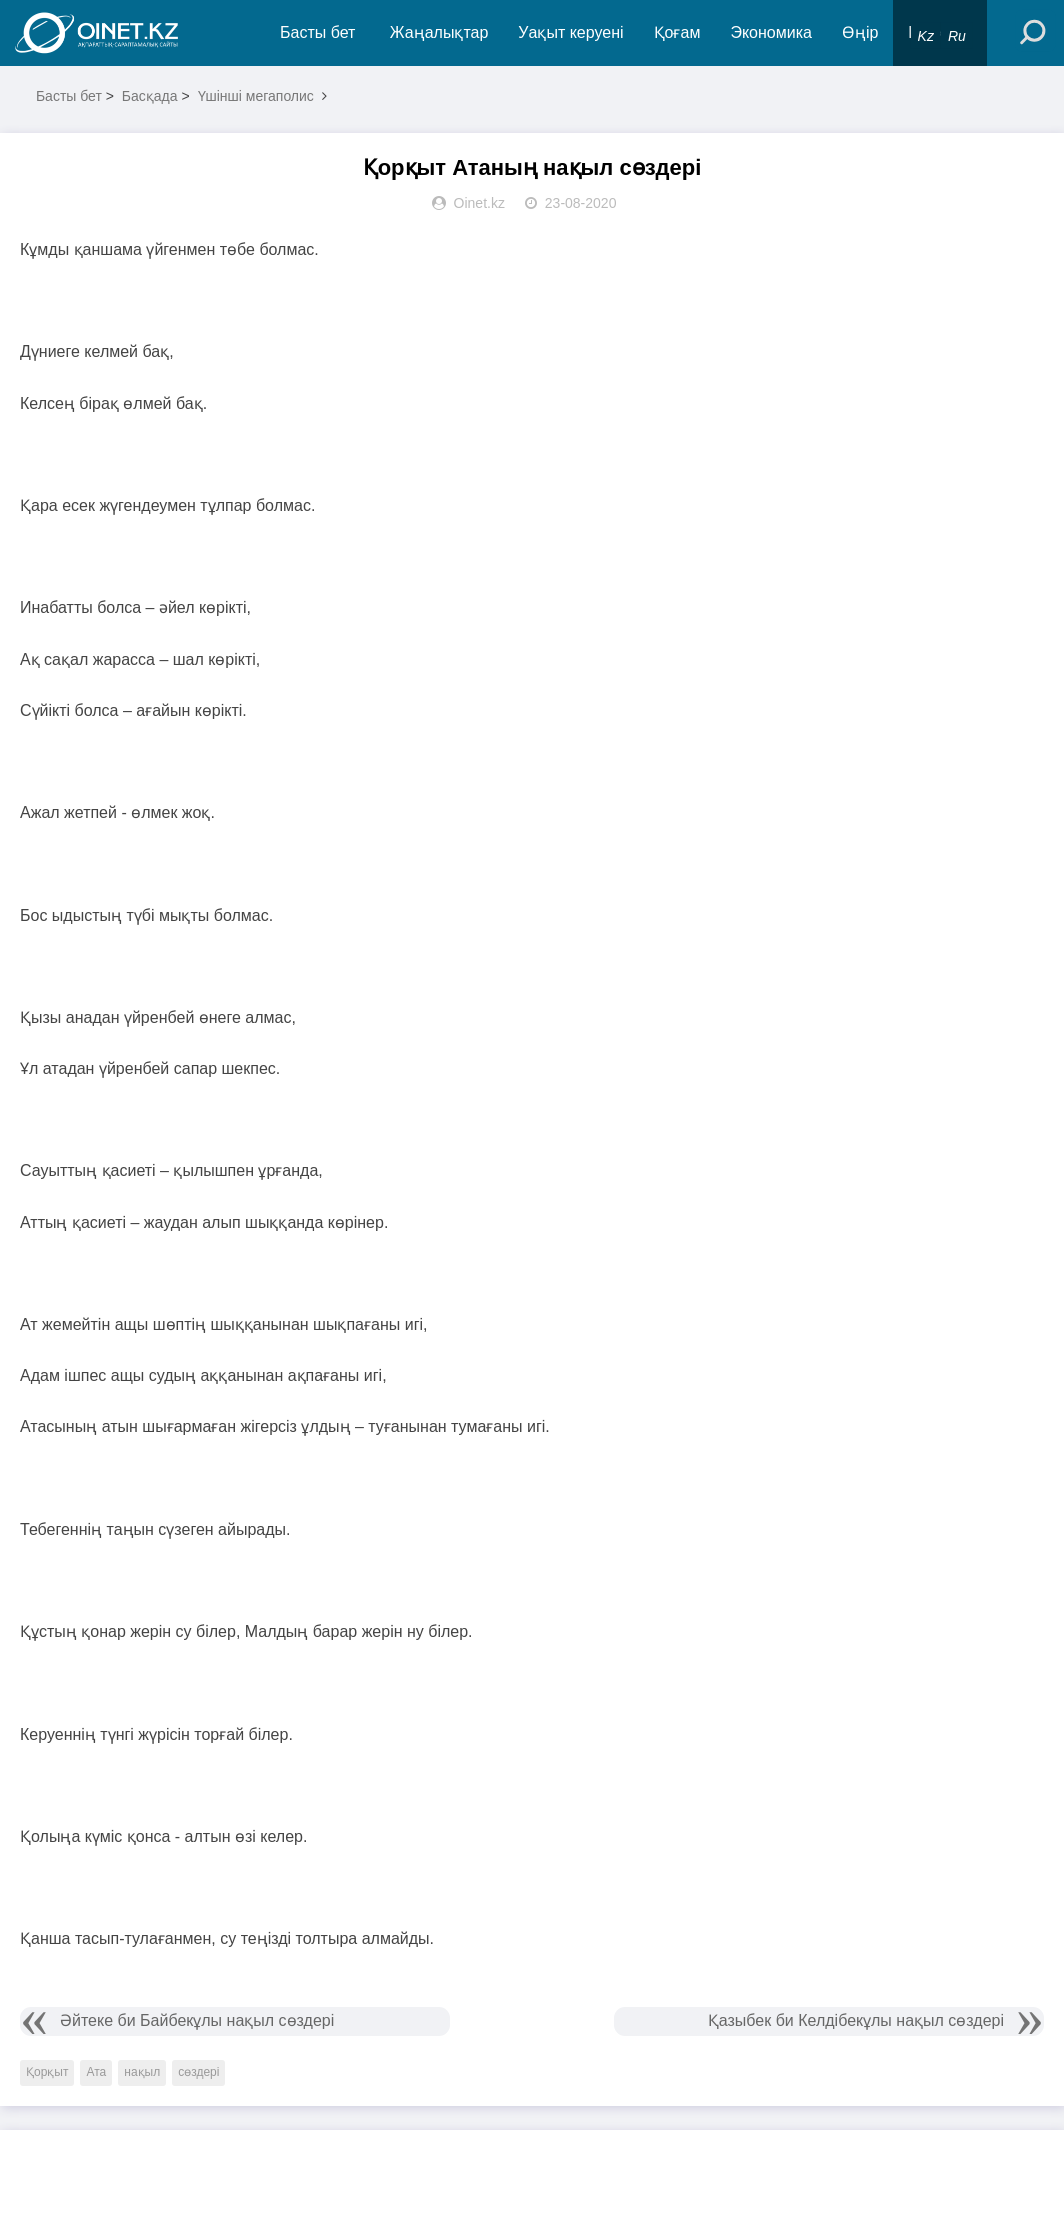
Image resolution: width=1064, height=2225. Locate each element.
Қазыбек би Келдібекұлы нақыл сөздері (856, 2020)
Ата (96, 2072)
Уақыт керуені (570, 32)
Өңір (860, 32)
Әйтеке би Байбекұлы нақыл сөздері (197, 2020)
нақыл (142, 2072)
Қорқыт (47, 2072)
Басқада (150, 96)
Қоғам (677, 32)
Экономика (771, 32)
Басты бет (317, 32)
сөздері (198, 2072)
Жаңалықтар (439, 32)
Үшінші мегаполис (256, 96)
